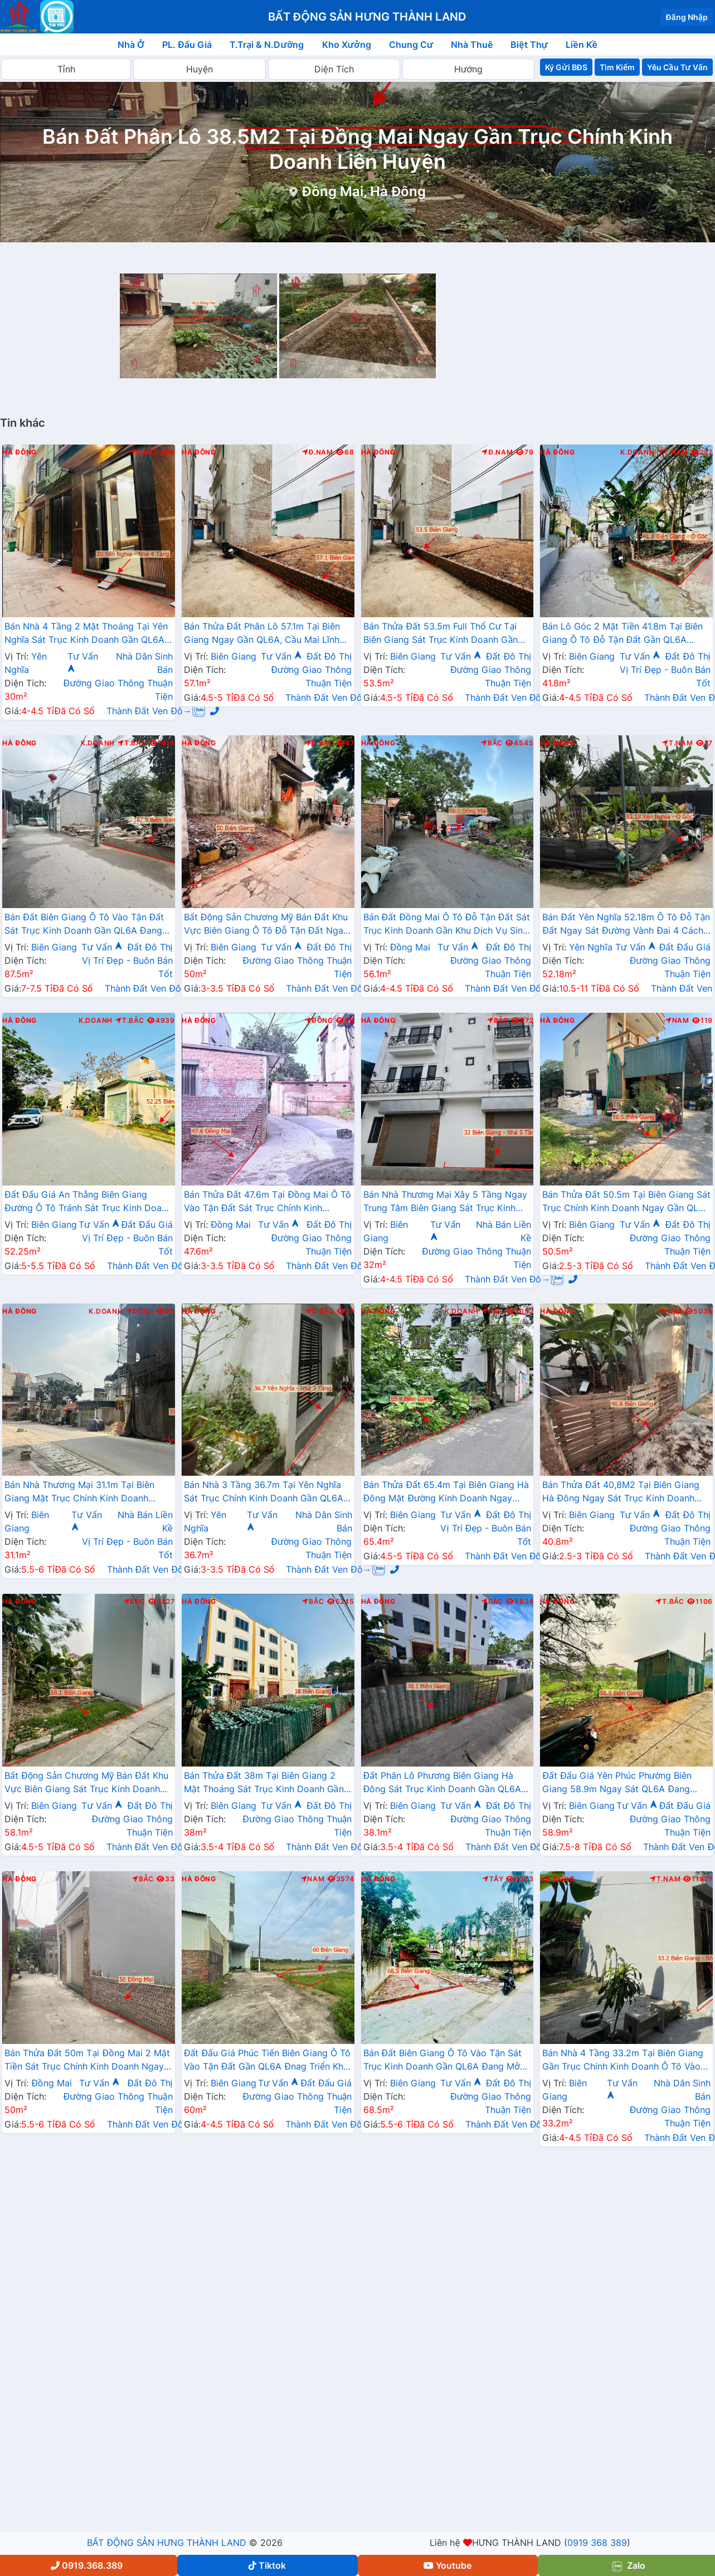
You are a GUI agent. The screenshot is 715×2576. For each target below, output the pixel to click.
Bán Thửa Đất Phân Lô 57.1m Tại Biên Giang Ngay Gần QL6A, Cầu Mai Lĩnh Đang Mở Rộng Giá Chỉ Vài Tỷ (262, 634)
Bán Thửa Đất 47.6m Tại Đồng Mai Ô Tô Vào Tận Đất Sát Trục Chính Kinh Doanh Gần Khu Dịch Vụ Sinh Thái (267, 1202)
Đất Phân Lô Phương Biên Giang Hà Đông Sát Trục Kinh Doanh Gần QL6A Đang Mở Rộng (442, 1783)
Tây (493, 1879)
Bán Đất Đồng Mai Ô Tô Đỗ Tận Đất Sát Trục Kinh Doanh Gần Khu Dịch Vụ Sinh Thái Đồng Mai (446, 924)
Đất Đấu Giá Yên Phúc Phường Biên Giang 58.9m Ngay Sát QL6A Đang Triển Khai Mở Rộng (617, 1783)
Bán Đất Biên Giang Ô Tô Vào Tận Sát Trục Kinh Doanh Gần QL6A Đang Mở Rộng (442, 2060)
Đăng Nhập (686, 17)
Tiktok (267, 2565)
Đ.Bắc (144, 452)
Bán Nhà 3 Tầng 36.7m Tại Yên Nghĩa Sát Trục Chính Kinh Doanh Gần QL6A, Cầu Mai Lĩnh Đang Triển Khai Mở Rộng (266, 1492)
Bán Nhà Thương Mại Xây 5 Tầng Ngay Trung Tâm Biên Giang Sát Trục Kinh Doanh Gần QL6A (445, 1202)
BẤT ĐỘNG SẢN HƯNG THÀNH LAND (166, 2542)
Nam (677, 1020)
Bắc (492, 743)
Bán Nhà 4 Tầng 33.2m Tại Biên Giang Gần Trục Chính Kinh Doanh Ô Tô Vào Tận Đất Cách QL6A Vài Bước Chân (622, 2060)
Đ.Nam (317, 452)
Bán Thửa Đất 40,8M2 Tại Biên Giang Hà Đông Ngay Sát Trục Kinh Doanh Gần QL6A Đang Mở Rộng (620, 1492)
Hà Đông (19, 452)
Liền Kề (581, 44)
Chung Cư (411, 44)
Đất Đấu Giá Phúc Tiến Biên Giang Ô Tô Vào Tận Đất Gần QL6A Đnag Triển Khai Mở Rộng (267, 2060)
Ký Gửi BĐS (566, 67)
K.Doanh (637, 452)
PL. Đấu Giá (187, 44)
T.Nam (672, 452)
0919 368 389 (597, 2542)
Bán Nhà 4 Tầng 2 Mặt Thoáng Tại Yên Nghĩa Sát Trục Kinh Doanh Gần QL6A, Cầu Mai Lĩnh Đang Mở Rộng (86, 634)
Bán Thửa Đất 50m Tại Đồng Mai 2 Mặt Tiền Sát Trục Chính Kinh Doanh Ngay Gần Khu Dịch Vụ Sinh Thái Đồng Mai (87, 2060)
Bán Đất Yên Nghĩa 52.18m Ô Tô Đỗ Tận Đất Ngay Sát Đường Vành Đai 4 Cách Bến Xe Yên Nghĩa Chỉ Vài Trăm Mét (626, 924)
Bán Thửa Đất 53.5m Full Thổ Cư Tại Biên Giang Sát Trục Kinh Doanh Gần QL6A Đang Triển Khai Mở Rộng (440, 634)
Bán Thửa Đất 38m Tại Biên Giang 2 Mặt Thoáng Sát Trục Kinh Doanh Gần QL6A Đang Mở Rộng (264, 1783)
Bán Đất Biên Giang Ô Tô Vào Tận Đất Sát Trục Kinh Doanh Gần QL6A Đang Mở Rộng (84, 924)
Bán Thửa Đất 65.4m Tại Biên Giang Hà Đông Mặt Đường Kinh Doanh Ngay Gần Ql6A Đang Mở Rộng (446, 1492)
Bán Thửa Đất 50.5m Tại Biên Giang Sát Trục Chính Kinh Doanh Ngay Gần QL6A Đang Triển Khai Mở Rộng (626, 1202)
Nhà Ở (131, 44)
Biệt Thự (529, 44)
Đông (319, 1020)
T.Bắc (132, 743)
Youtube (447, 2565)
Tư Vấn (281, 656)
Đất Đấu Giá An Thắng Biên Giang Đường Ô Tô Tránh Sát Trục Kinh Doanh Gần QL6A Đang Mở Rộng (88, 1202)
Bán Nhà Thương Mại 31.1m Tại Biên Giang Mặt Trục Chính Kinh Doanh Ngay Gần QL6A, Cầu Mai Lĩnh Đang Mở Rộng (80, 1492)
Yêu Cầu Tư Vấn (677, 67)
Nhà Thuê (472, 44)
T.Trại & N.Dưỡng (267, 44)
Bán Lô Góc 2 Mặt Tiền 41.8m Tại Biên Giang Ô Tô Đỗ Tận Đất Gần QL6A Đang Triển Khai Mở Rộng (622, 634)
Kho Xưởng (346, 44)
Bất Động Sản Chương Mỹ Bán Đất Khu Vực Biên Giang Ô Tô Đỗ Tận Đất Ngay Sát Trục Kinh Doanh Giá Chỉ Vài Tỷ (266, 924)
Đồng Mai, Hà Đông (364, 191)
